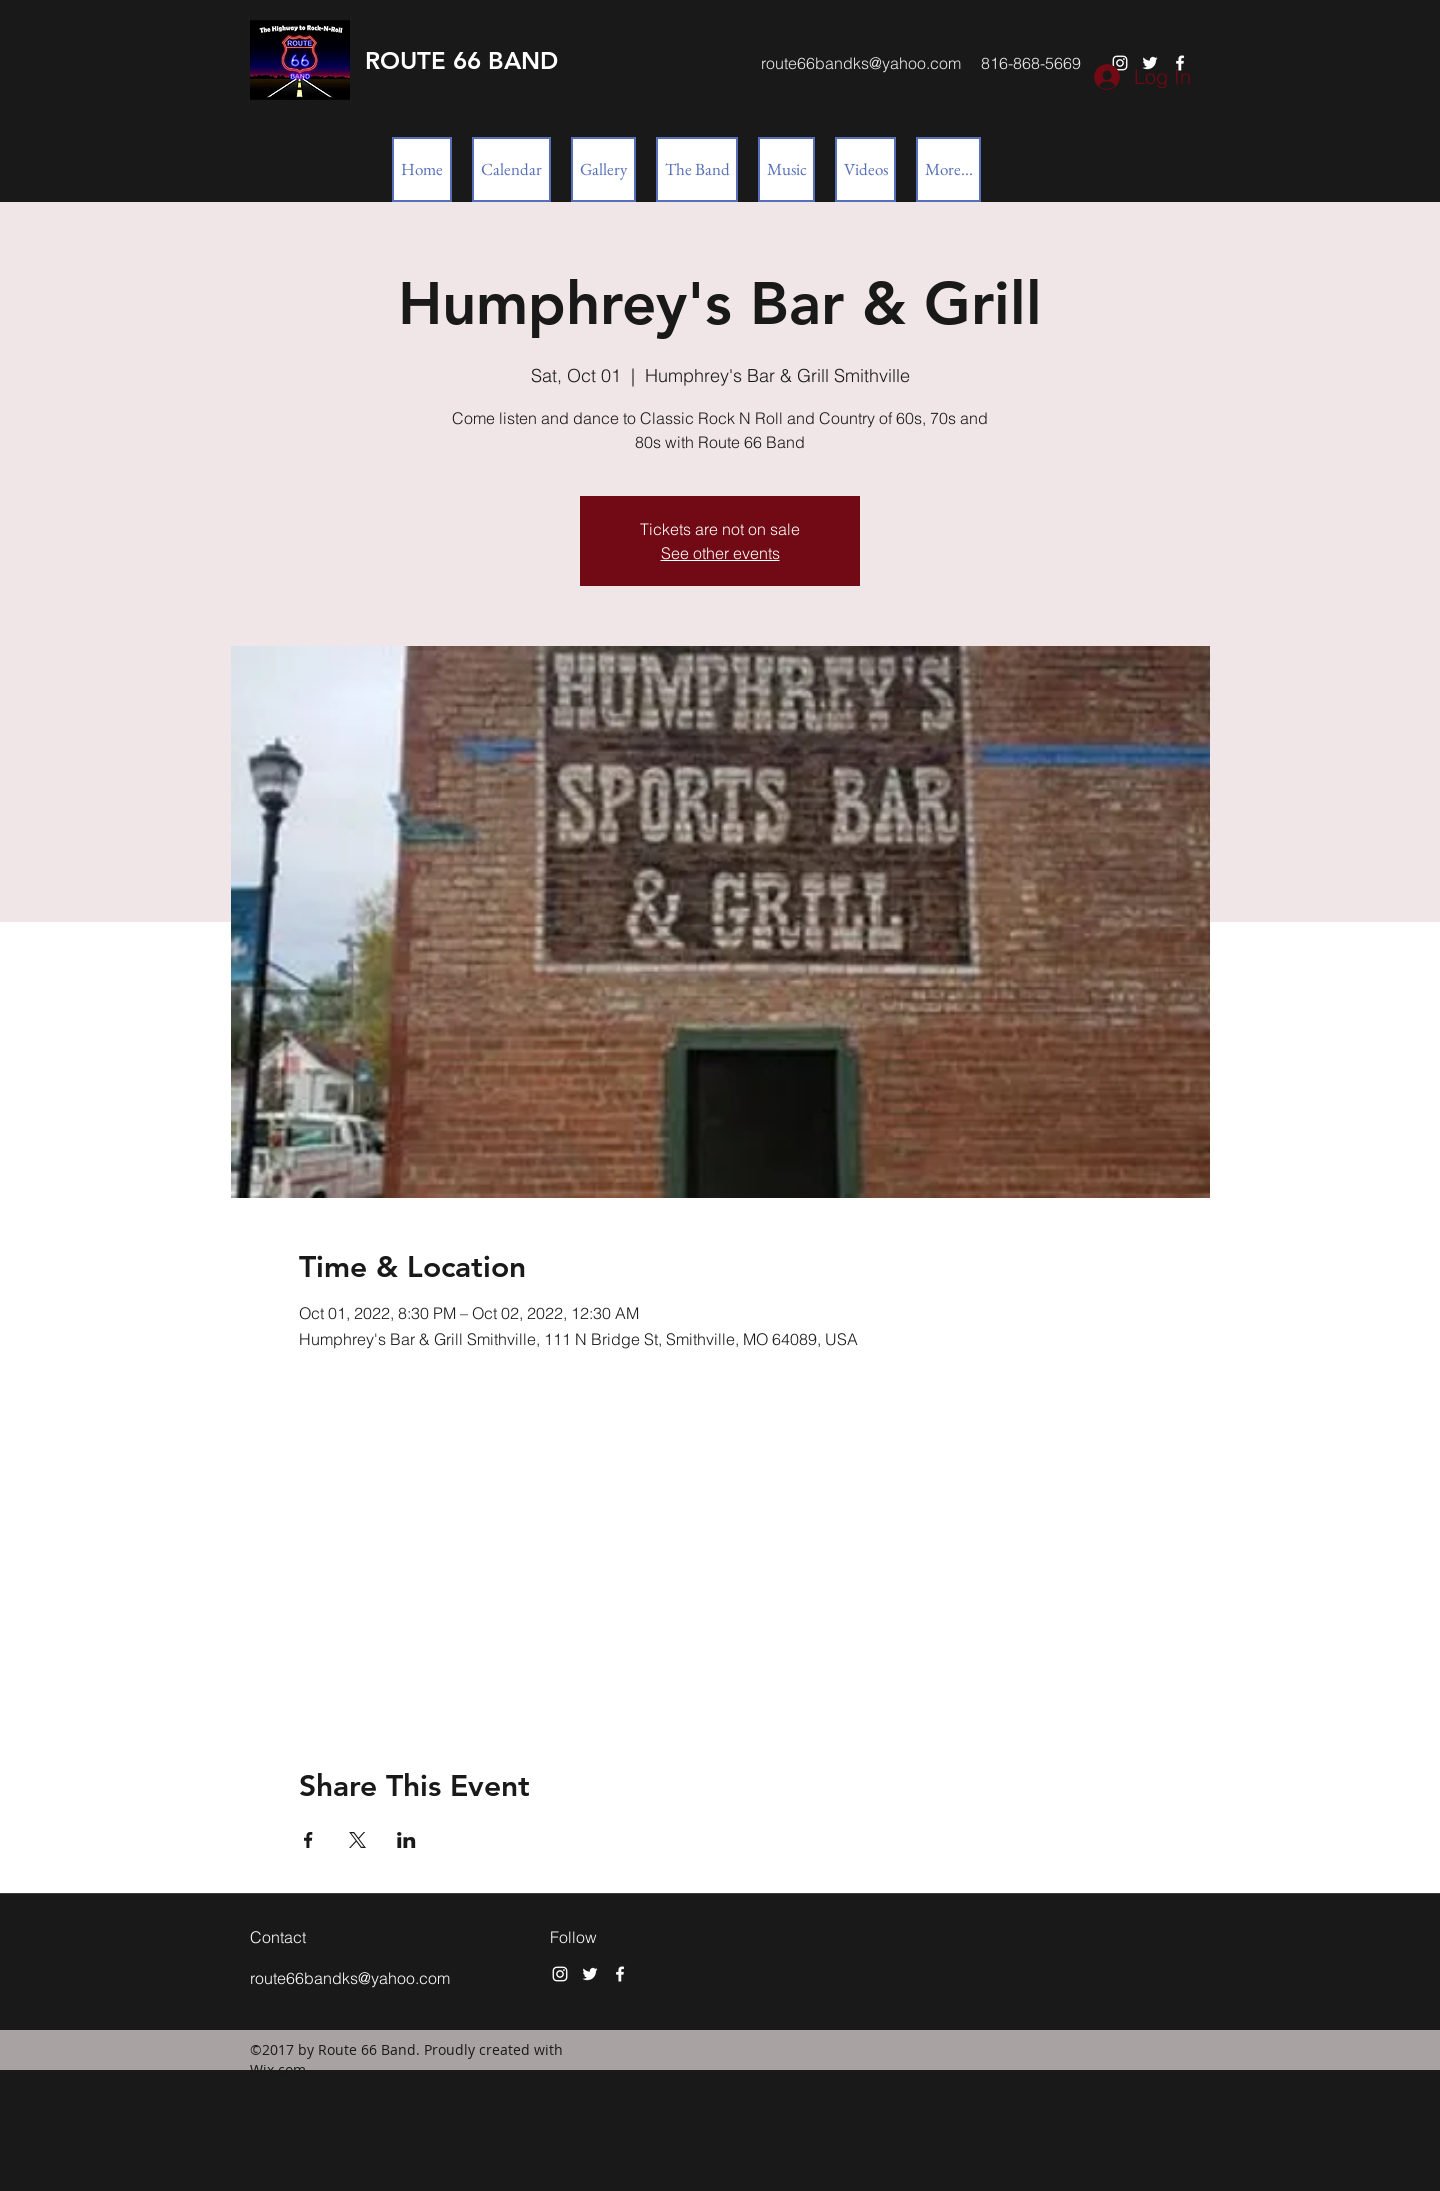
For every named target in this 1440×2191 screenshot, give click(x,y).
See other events (720, 553)
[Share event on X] (357, 1840)
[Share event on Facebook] (308, 1840)
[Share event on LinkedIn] (406, 1840)
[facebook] (620, 1974)
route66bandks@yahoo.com (861, 63)
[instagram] (560, 1974)
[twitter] (590, 1974)
